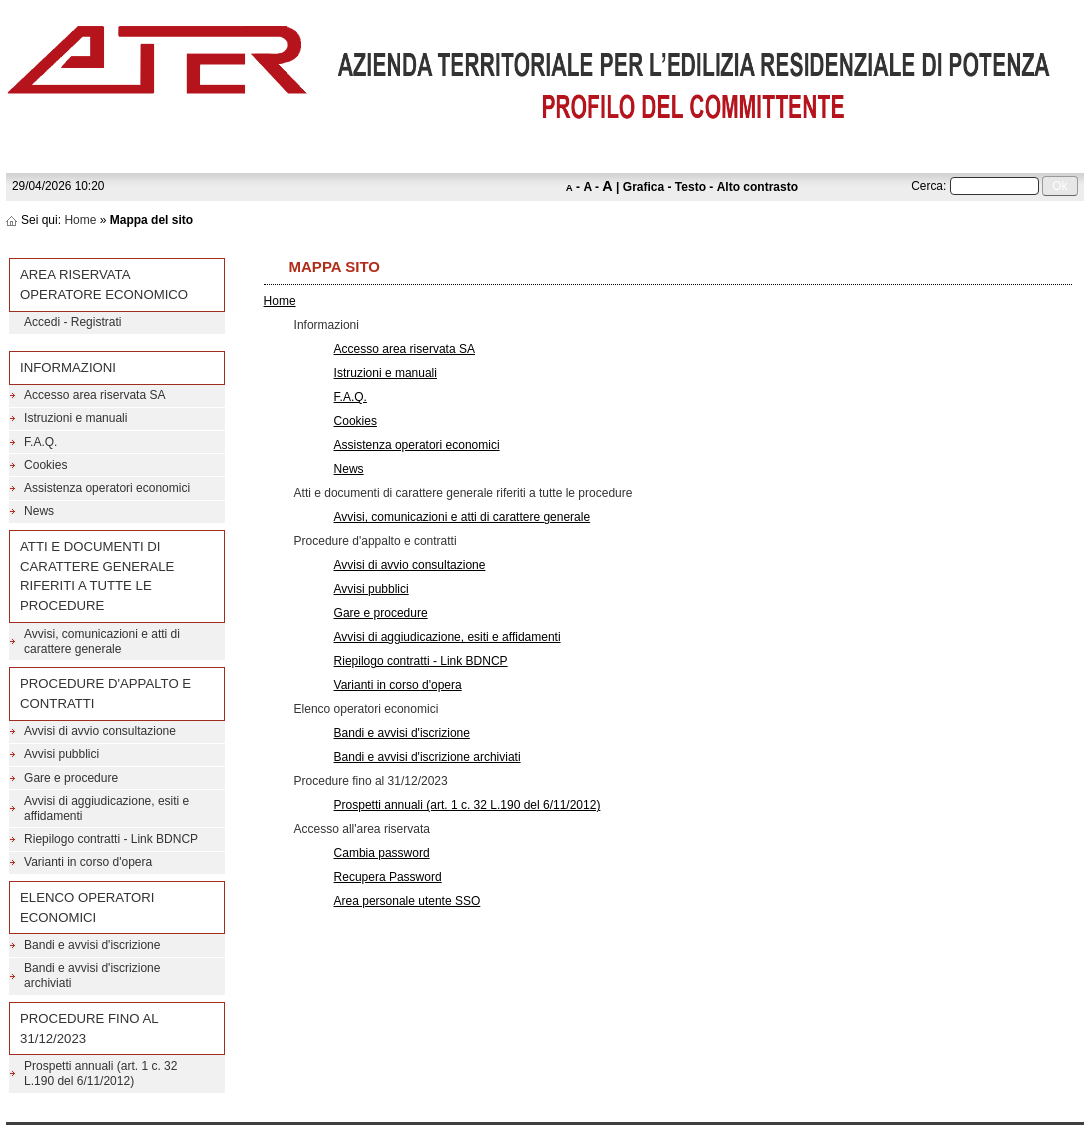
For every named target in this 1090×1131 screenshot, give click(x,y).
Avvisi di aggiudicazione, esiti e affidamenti (447, 637)
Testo (690, 187)
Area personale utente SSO (407, 901)
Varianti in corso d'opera (398, 685)
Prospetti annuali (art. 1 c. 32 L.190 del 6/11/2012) (467, 805)
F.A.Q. (350, 397)
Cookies (355, 421)
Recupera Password (388, 877)
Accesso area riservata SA (404, 349)
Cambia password (382, 853)
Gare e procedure (381, 613)
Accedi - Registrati (72, 322)
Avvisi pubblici (371, 589)
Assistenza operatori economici (417, 445)
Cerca (927, 186)
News (349, 469)
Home (80, 220)
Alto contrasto (757, 187)
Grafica (643, 187)
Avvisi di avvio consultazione (410, 565)
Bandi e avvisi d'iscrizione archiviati (427, 757)
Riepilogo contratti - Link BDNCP (421, 661)
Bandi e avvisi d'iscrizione (402, 733)
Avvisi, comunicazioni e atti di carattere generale (462, 517)
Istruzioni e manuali (385, 373)
